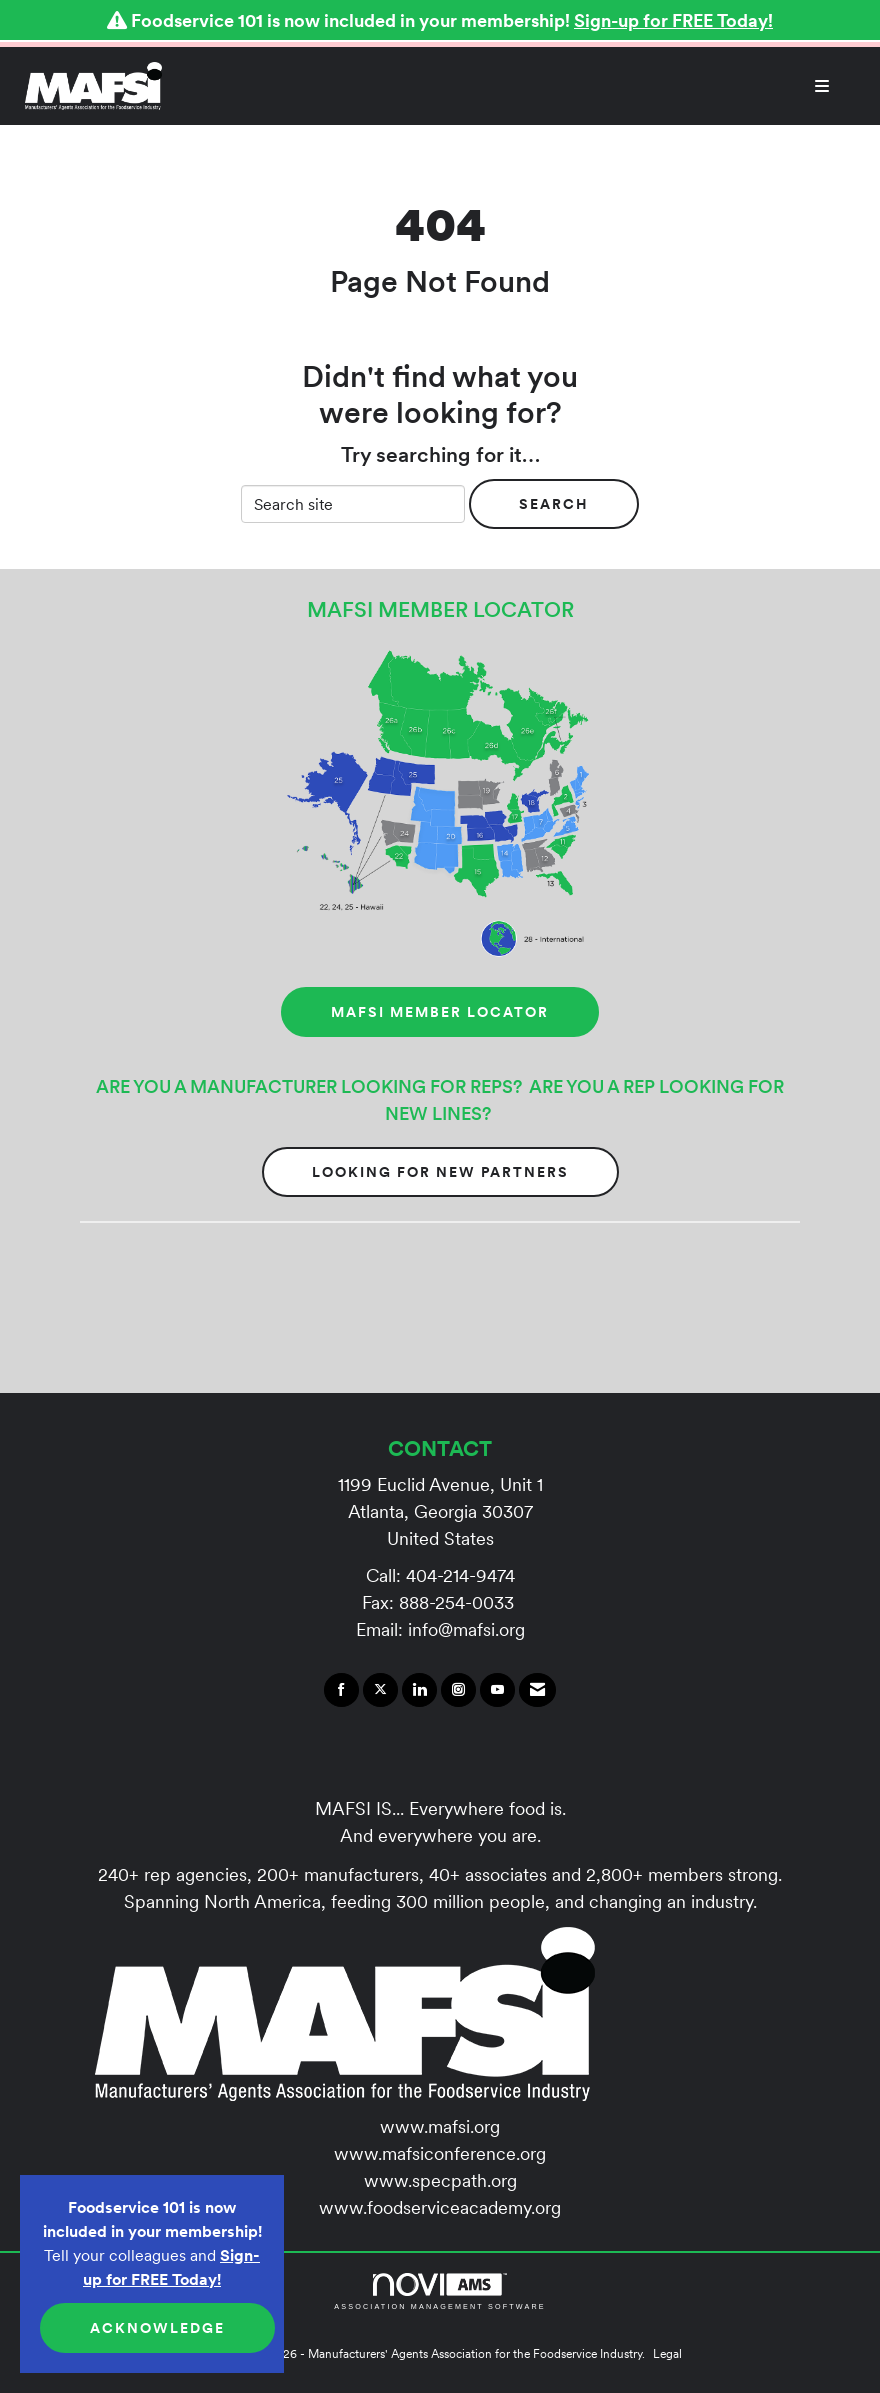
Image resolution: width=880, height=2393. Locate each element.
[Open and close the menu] (506, 86)
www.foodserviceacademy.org (440, 2207)
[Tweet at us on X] (380, 1690)
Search (554, 504)
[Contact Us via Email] (537, 1690)
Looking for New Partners (440, 1172)
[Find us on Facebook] (341, 1690)
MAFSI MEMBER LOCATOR (440, 1012)
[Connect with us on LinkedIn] (419, 1690)
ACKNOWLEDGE (157, 2328)
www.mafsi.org (440, 2126)
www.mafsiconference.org (440, 2153)
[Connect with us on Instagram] (458, 1690)
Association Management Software (439, 2291)
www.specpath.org (440, 2180)
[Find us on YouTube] (497, 1690)
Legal (667, 2353)
